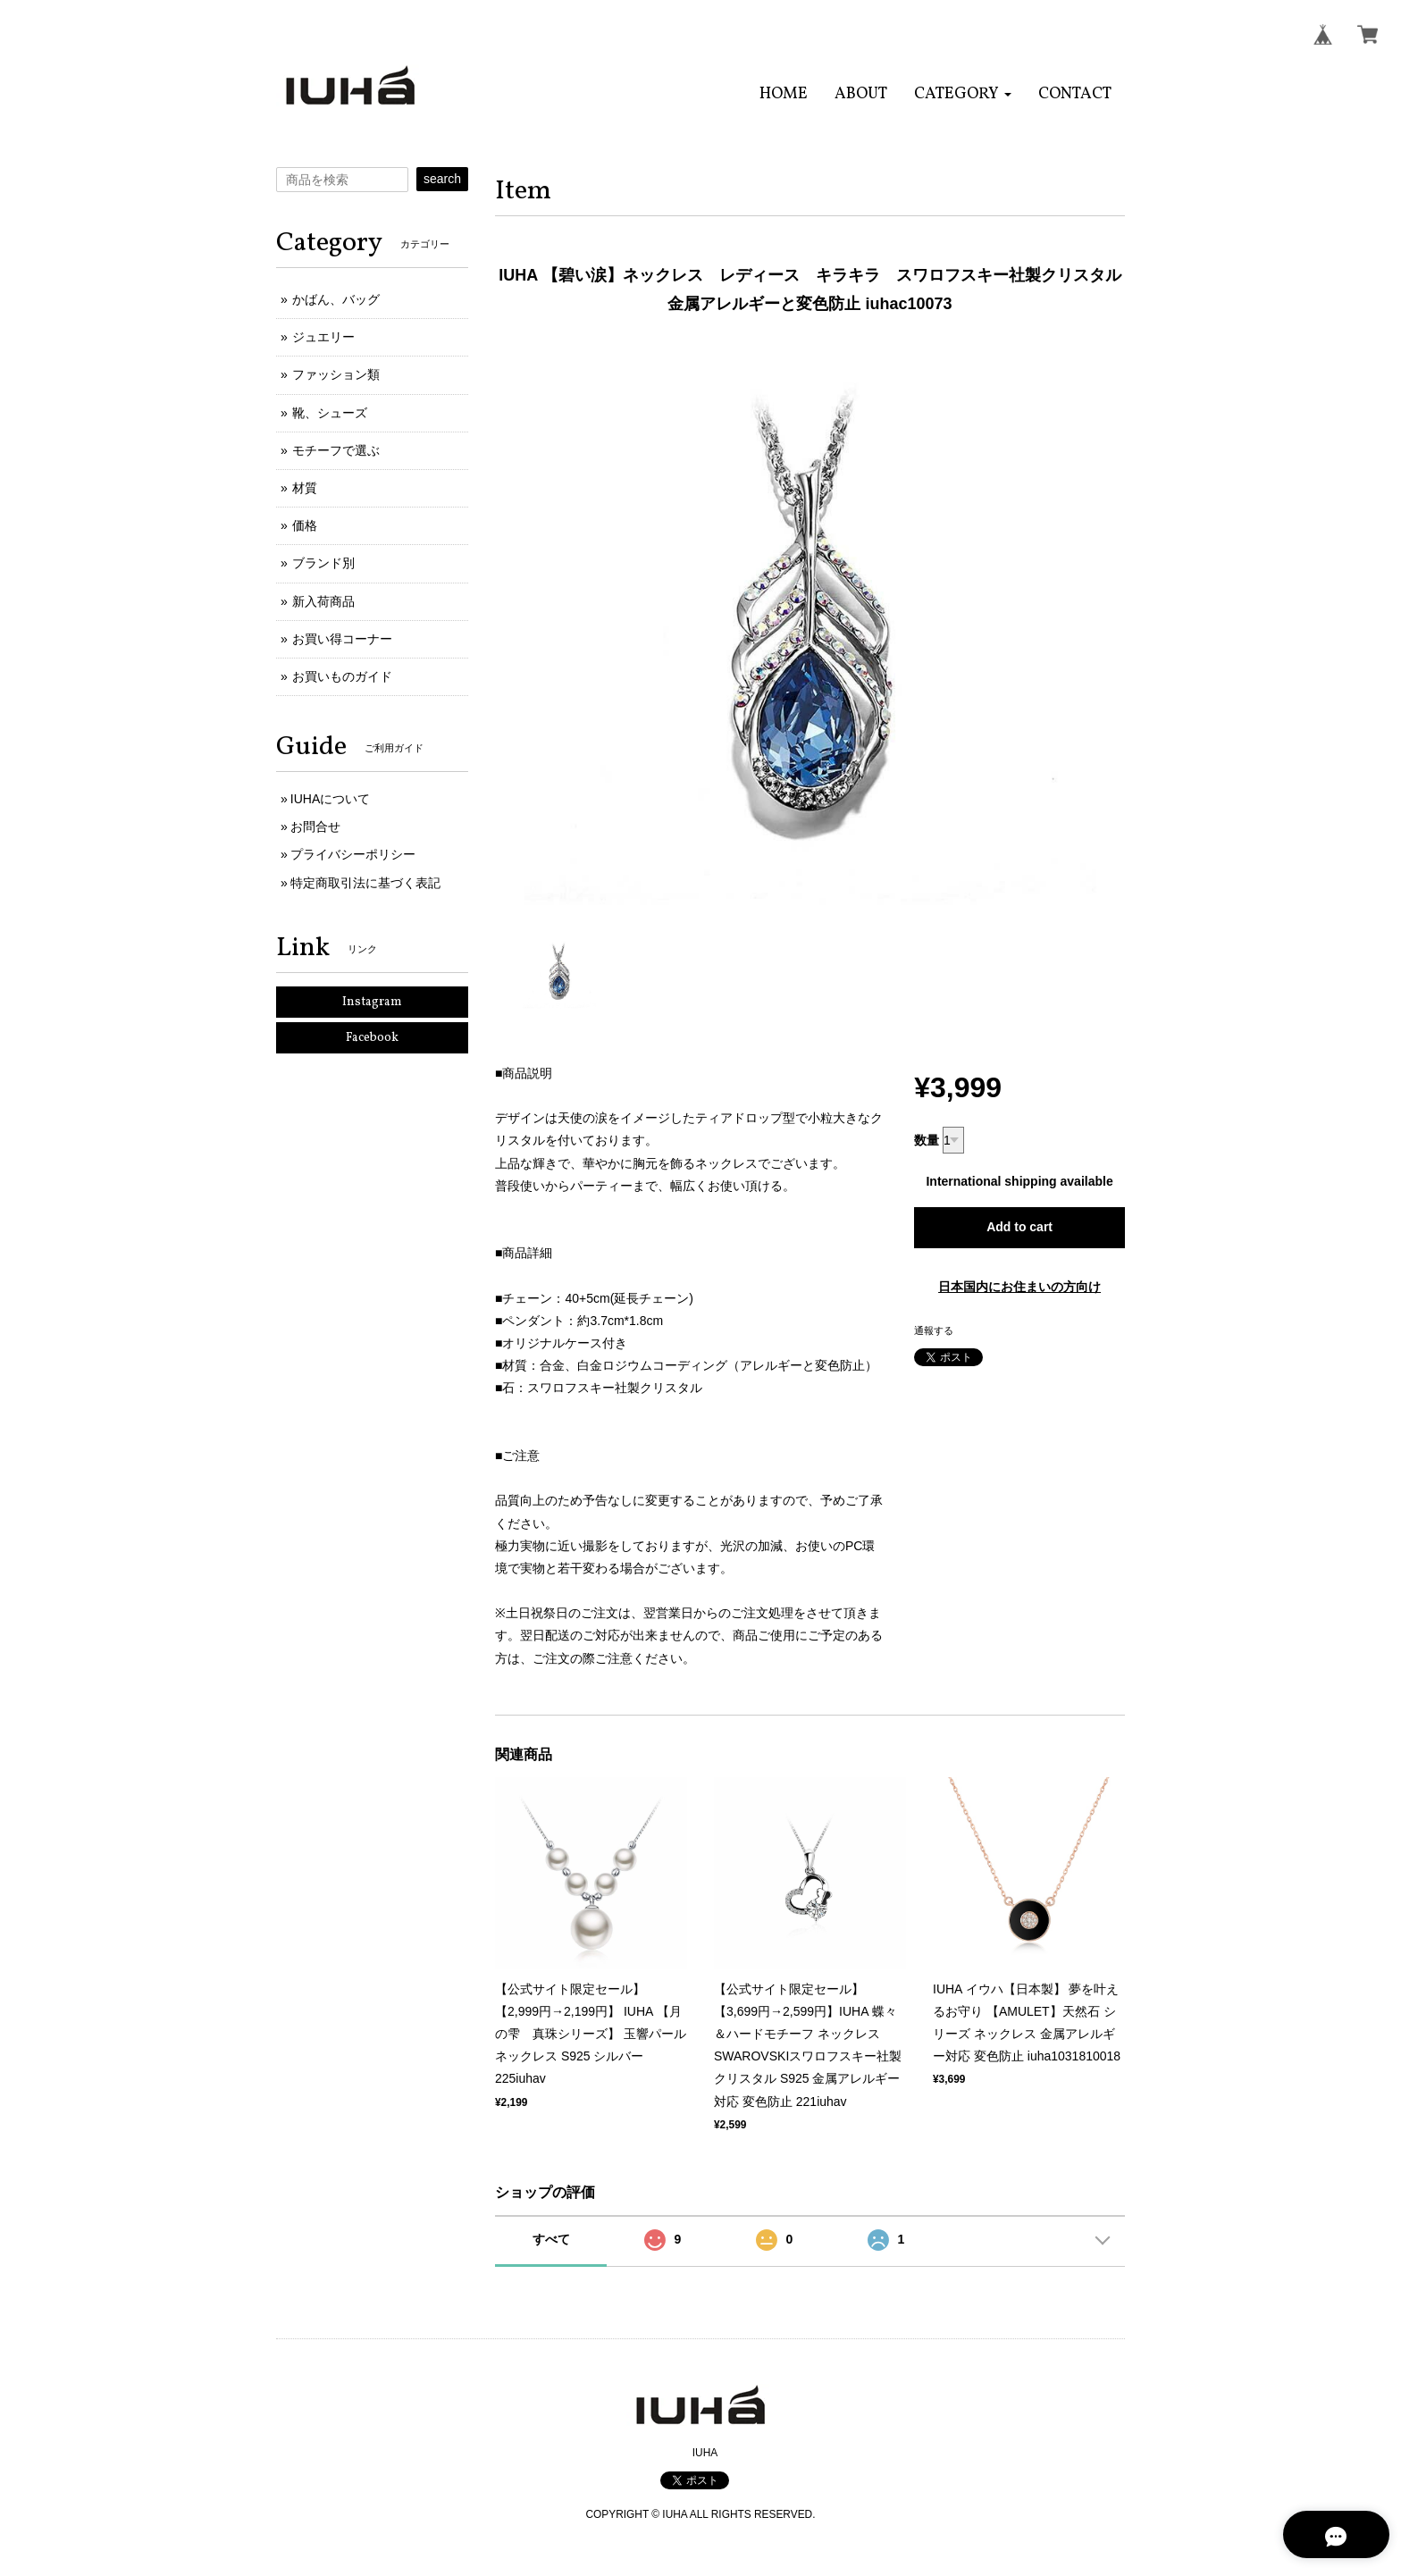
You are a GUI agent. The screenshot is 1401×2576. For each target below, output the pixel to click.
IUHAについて (330, 799)
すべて (551, 2239)
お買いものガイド (342, 676)
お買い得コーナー (342, 639)
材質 (304, 488)
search (442, 179)
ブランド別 (323, 563)
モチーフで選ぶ (336, 450)
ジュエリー (323, 337)
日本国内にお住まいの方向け (1019, 1287)
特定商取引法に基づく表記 (365, 883)
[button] (963, 94)
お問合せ (315, 826)
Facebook (372, 1037)
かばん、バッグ (336, 299)
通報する (933, 1330)
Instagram (372, 1002)
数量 (926, 1140)
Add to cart (1019, 1227)
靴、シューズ (329, 413)
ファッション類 (336, 374)
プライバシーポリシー (352, 854)
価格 (304, 525)
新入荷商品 (323, 601)
